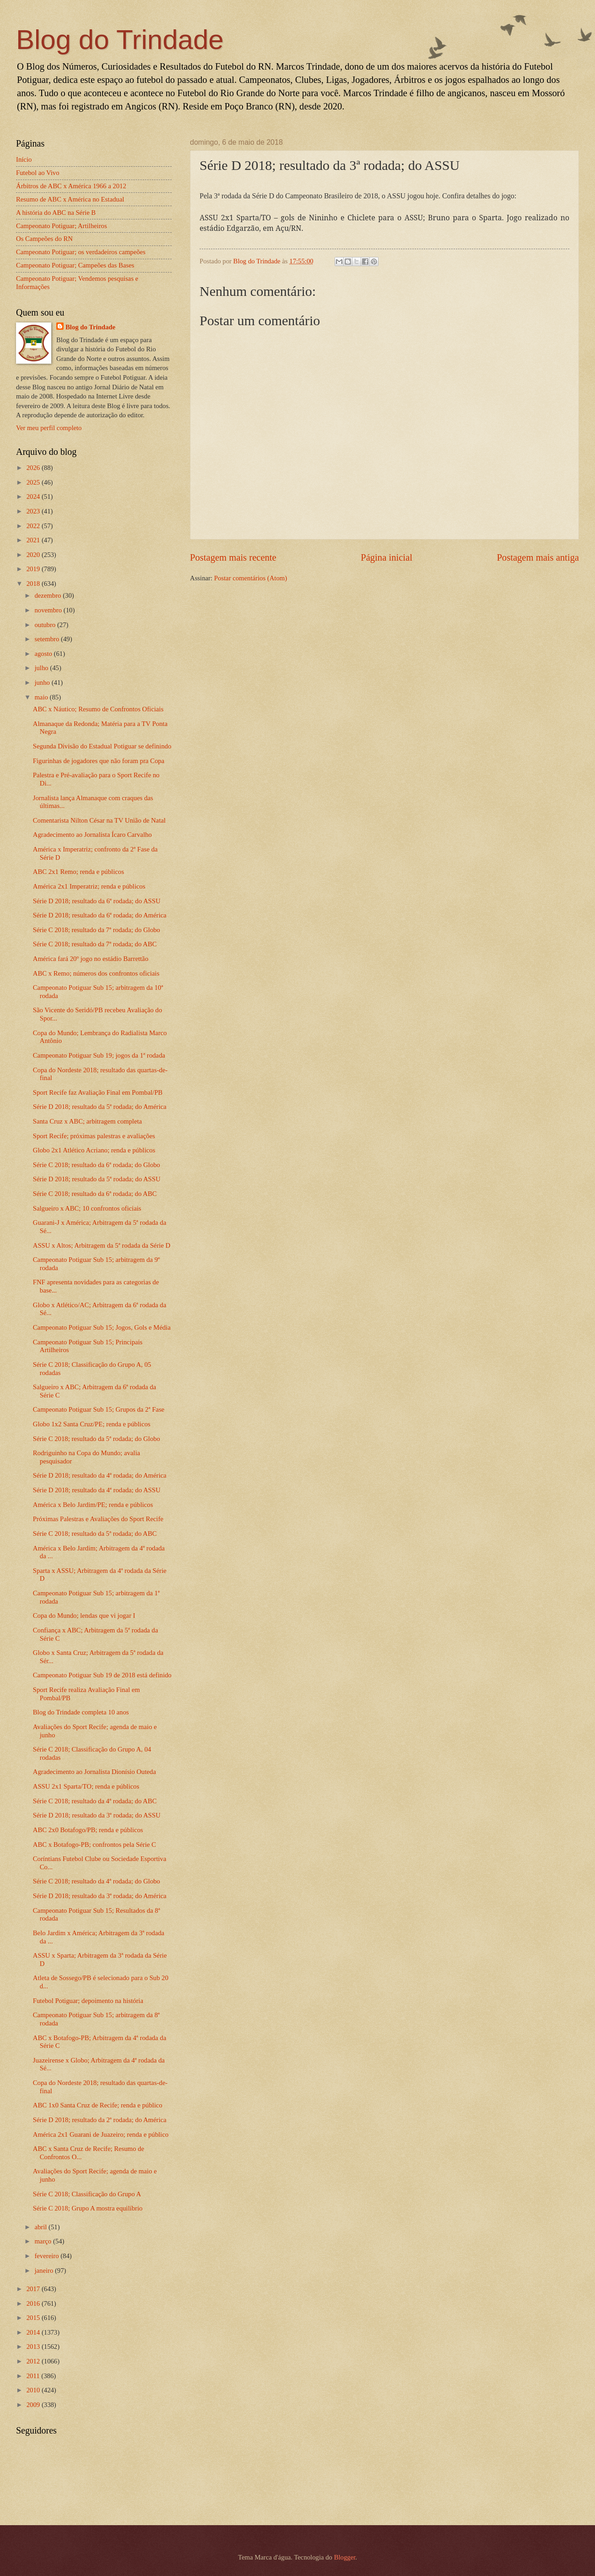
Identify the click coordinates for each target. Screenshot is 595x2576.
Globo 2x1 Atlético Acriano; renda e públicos (94, 1150)
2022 (34, 525)
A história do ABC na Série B (56, 212)
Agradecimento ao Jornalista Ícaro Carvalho (92, 834)
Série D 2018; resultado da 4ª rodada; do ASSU (97, 1490)
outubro (45, 624)
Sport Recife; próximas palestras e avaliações (94, 1136)
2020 (34, 554)
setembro (47, 639)
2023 (34, 511)
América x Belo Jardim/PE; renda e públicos (93, 1504)
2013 (34, 2346)
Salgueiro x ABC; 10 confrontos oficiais (87, 1208)
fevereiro (47, 2255)
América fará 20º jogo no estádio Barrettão (90, 958)
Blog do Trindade (120, 39)
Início (24, 159)
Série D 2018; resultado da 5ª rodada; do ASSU (97, 1179)
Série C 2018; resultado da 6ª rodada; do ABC (95, 1193)
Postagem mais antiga (538, 557)
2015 (34, 2317)
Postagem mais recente (233, 557)
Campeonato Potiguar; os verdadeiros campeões (81, 252)
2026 (34, 467)
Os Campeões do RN (44, 238)
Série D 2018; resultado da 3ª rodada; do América (100, 1895)
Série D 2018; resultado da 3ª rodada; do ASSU (97, 1815)
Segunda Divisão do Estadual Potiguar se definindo (102, 746)
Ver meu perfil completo (48, 427)
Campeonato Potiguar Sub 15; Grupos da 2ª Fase (98, 1409)
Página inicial (386, 557)
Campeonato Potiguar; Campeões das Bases (75, 265)
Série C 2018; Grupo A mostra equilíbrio (88, 2208)
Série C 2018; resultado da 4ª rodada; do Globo (96, 1881)
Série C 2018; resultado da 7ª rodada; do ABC (95, 944)
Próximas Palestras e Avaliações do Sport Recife (98, 1519)
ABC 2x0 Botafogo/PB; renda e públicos (88, 1830)
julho (42, 667)
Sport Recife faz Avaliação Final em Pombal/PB (97, 1092)
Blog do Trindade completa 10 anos (81, 1712)
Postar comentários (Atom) (250, 578)
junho (42, 682)
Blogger (345, 2557)
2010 (34, 2390)
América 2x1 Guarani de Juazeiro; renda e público (100, 2134)
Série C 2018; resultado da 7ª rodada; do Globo (96, 929)
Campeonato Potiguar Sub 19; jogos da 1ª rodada (99, 1055)
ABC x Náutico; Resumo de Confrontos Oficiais (98, 709)
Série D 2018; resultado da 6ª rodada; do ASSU (97, 901)
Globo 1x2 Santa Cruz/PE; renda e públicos (92, 1424)
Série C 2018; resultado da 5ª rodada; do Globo (96, 1438)
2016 (34, 2303)
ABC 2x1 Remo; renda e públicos (78, 871)
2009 (34, 2404)
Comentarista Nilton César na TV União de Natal (99, 820)
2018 (34, 583)
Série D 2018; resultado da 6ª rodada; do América (100, 915)
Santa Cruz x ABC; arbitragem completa (87, 1121)
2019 (34, 569)
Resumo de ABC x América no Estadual (70, 199)
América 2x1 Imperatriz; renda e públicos (89, 886)
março (43, 2241)
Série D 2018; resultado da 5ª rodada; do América (100, 1106)
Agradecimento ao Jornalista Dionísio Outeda (94, 1771)
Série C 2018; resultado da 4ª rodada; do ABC (95, 1801)
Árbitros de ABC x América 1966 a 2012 (71, 186)
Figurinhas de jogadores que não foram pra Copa (98, 760)
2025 (34, 482)
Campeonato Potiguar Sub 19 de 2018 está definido (102, 1675)
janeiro (44, 2270)
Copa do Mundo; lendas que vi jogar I (84, 1615)
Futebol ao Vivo (38, 172)
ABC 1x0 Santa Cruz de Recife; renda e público (97, 2105)
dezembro (48, 595)
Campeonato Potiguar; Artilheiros (61, 225)
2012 (34, 2361)
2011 (34, 2376)
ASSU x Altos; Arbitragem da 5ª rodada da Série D (101, 1245)
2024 (34, 496)
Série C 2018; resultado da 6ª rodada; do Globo (96, 1164)
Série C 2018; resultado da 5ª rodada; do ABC (95, 1533)
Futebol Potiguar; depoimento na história (88, 2000)
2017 (34, 2288)
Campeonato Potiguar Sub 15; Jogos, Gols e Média (102, 1327)
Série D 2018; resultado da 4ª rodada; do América (100, 1475)
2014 (34, 2332)
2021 (34, 540)
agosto (44, 653)
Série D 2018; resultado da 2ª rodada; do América (100, 2119)
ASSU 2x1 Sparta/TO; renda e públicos (86, 1786)
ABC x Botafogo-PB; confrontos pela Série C (94, 1844)
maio (41, 697)
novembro (48, 610)
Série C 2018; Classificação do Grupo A (87, 2194)
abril (41, 2227)
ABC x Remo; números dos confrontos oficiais (96, 973)
